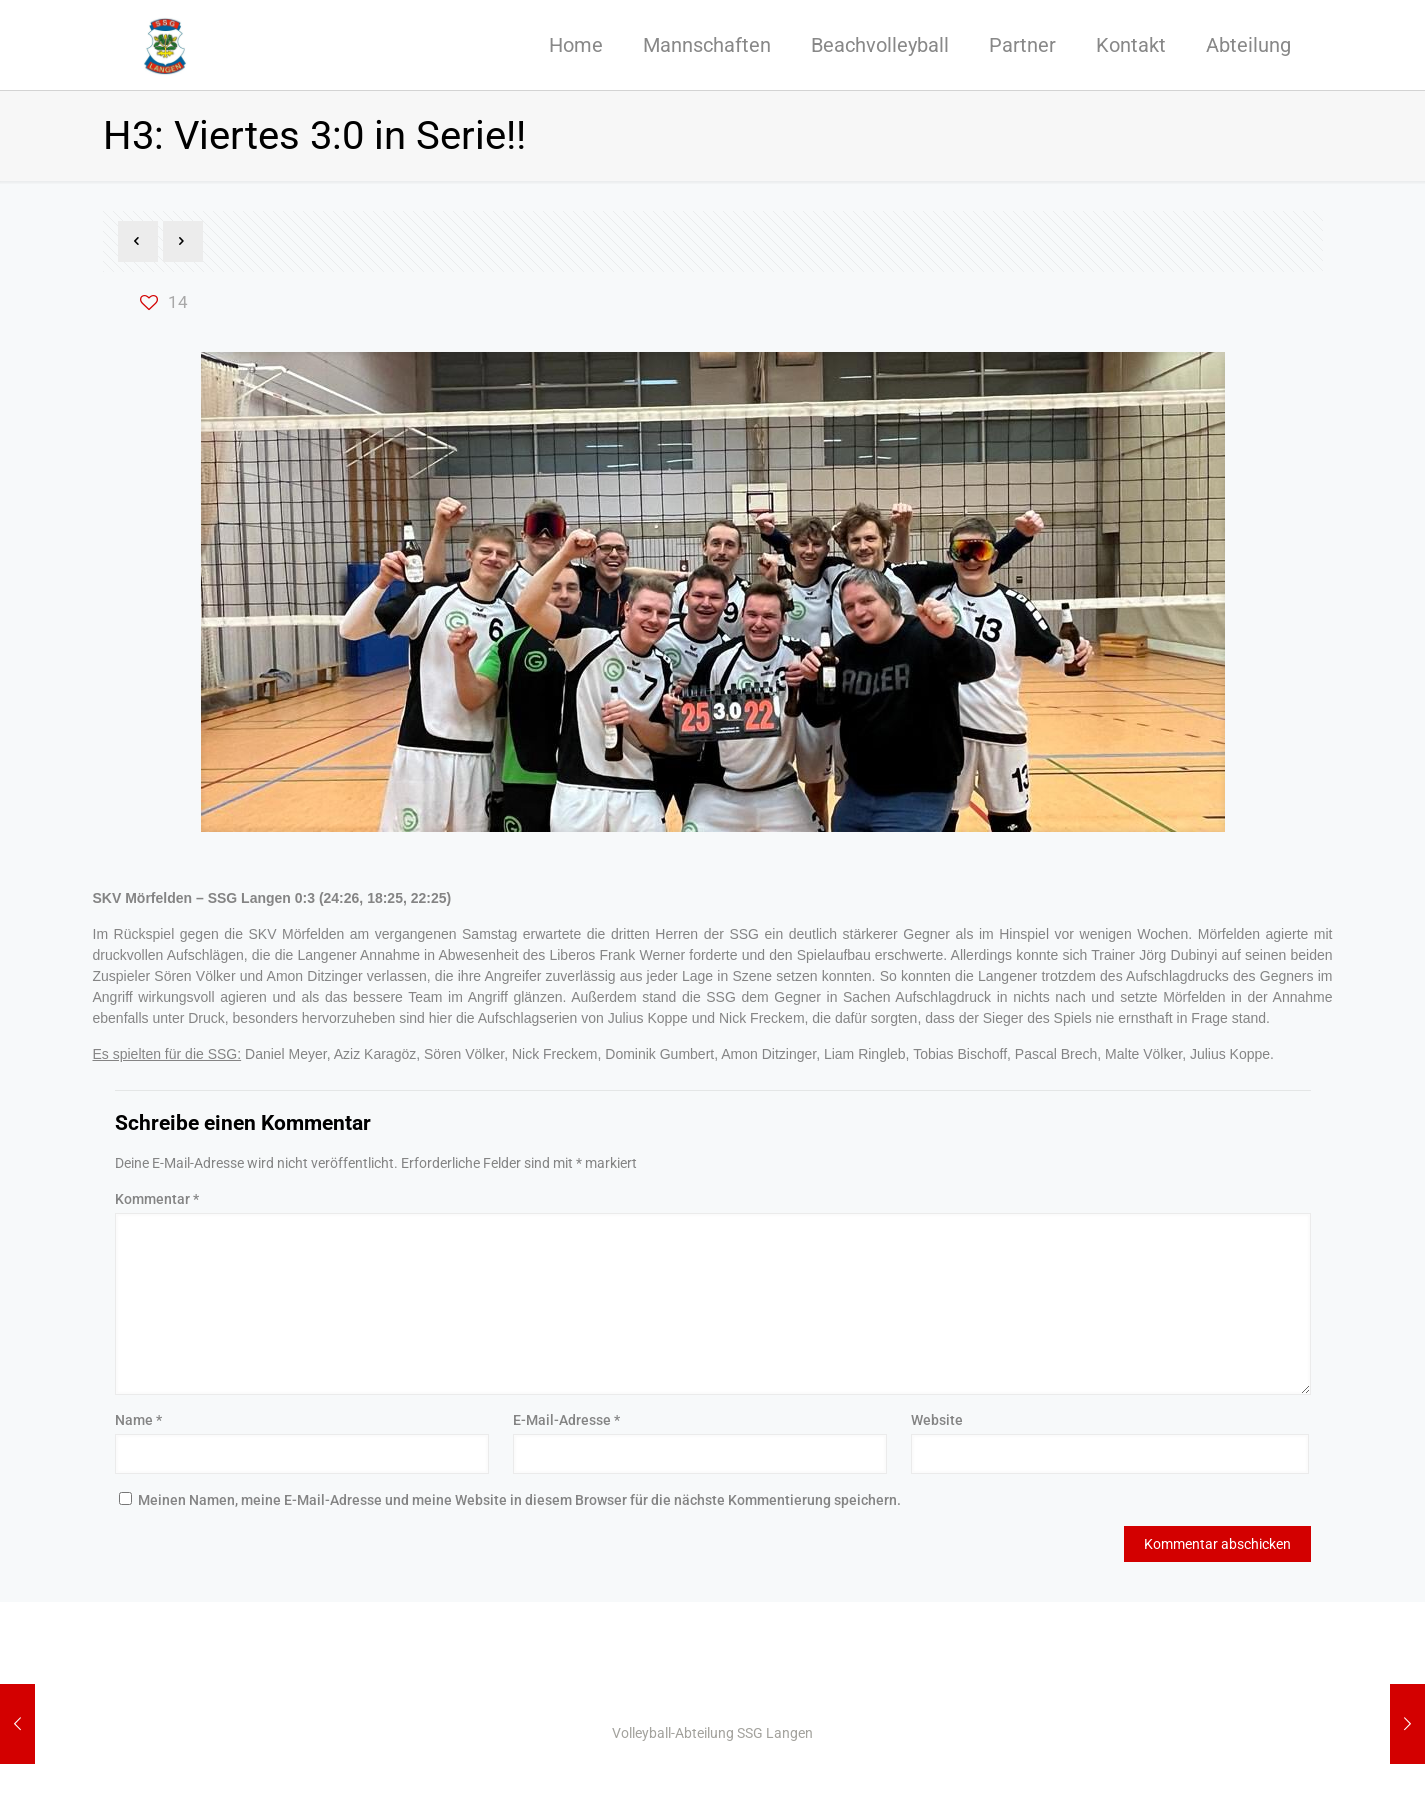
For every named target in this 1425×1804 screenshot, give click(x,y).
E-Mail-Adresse (566, 1420)
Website (937, 1420)
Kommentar (157, 1199)
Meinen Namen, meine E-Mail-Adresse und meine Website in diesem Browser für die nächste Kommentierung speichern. (519, 1500)
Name (138, 1420)
